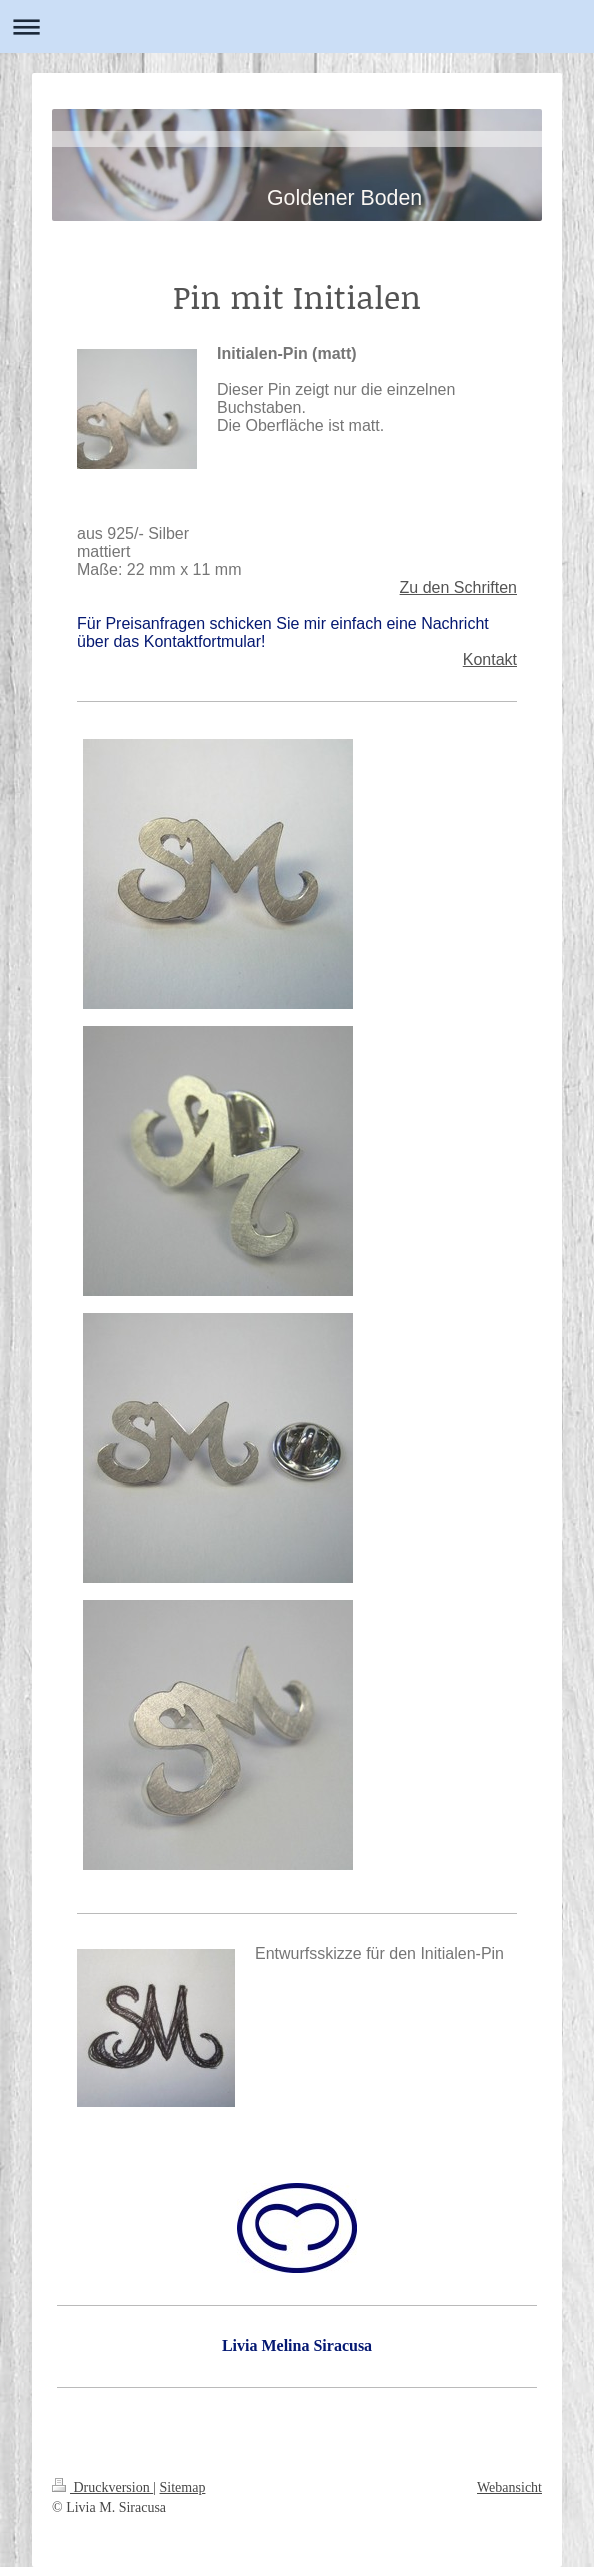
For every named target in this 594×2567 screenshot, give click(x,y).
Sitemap (183, 2487)
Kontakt (490, 659)
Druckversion (102, 2487)
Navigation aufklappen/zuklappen (297, 26)
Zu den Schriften (458, 587)
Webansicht (509, 2487)
